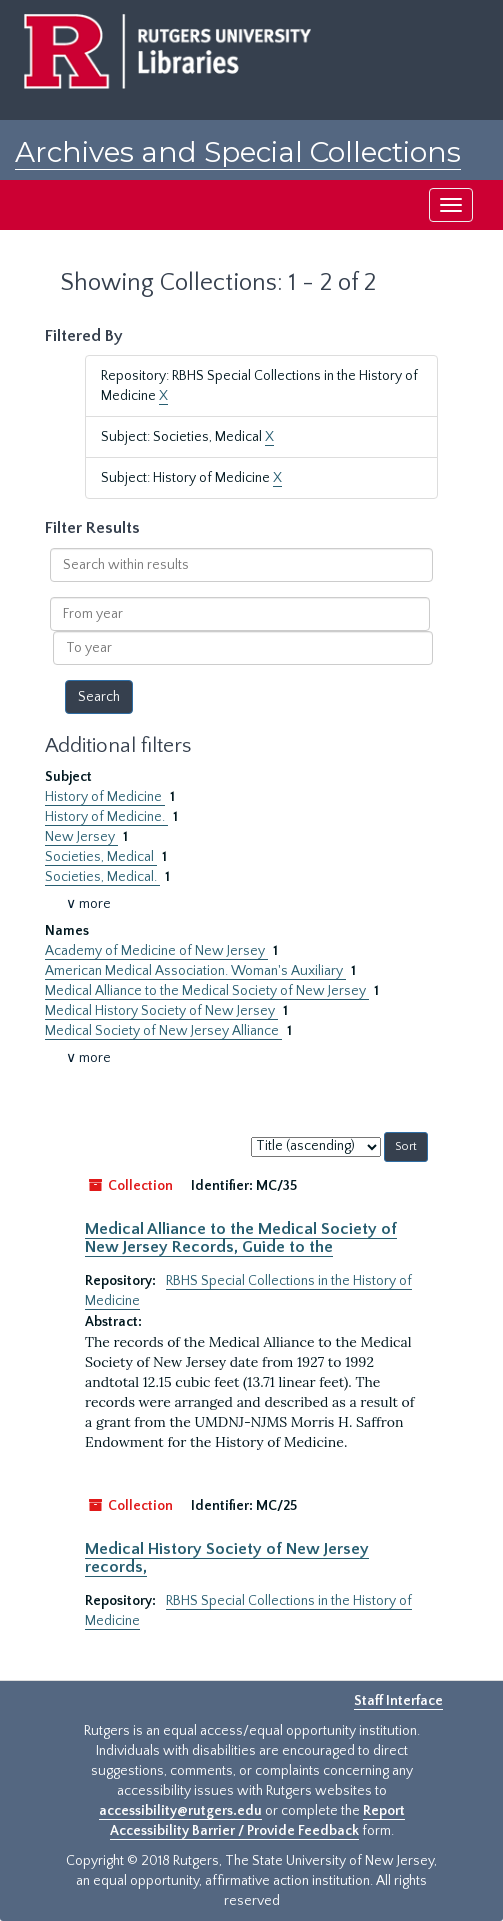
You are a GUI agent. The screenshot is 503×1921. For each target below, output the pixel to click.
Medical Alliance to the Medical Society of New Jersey (207, 991)
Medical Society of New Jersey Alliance (163, 1031)
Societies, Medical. (102, 877)
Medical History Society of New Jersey (161, 1011)
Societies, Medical (101, 857)
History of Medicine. (106, 817)
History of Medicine (105, 797)
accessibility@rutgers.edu (180, 1811)
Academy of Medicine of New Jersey (156, 951)
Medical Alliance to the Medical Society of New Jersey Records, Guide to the (241, 1238)
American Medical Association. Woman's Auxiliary (195, 971)
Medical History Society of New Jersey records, (227, 1558)
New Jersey (81, 837)
